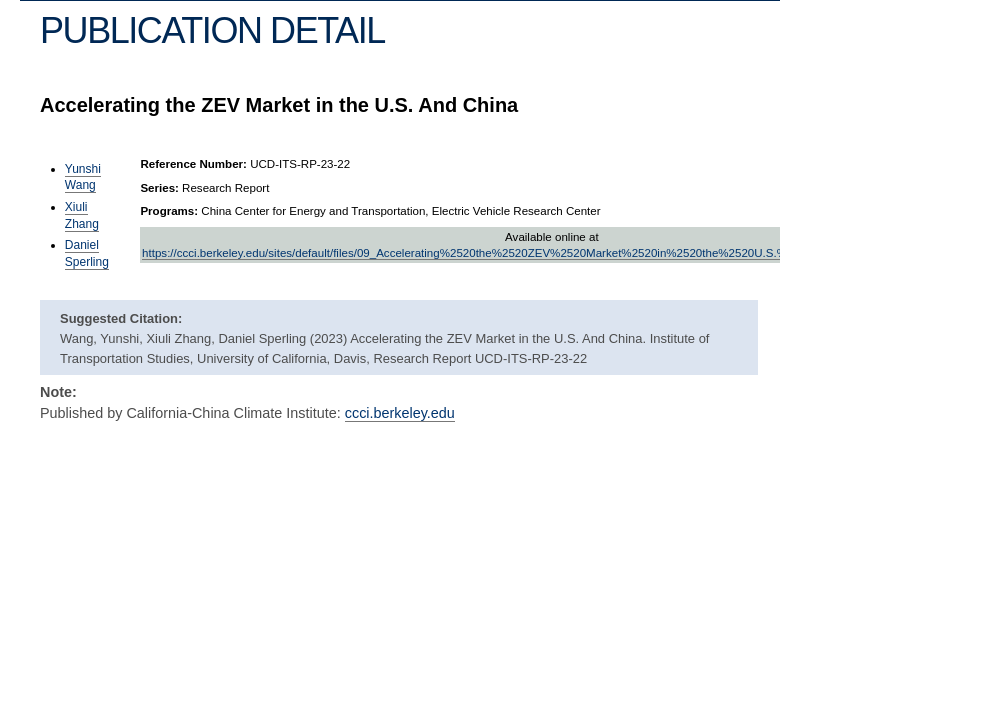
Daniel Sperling (87, 253)
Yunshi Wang (83, 177)
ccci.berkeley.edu (400, 413)
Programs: (169, 211)
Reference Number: (193, 164)
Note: (58, 392)
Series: (159, 188)
